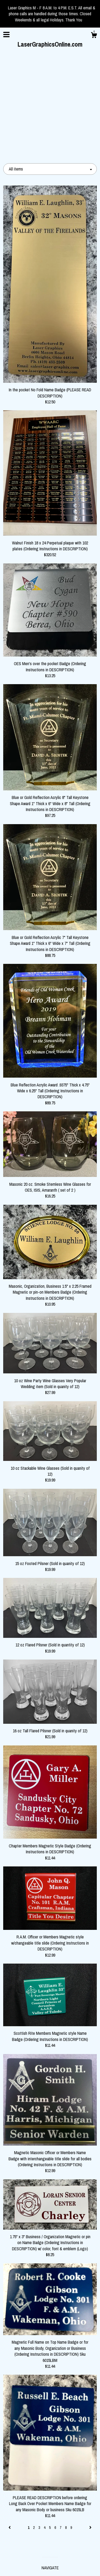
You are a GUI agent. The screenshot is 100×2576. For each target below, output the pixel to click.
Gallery (50, 2489)
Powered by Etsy (50, 2565)
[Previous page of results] (10, 2429)
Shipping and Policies (50, 2497)
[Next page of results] (90, 2429)
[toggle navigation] (6, 34)
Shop (50, 2480)
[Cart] (94, 36)
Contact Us (50, 2506)
